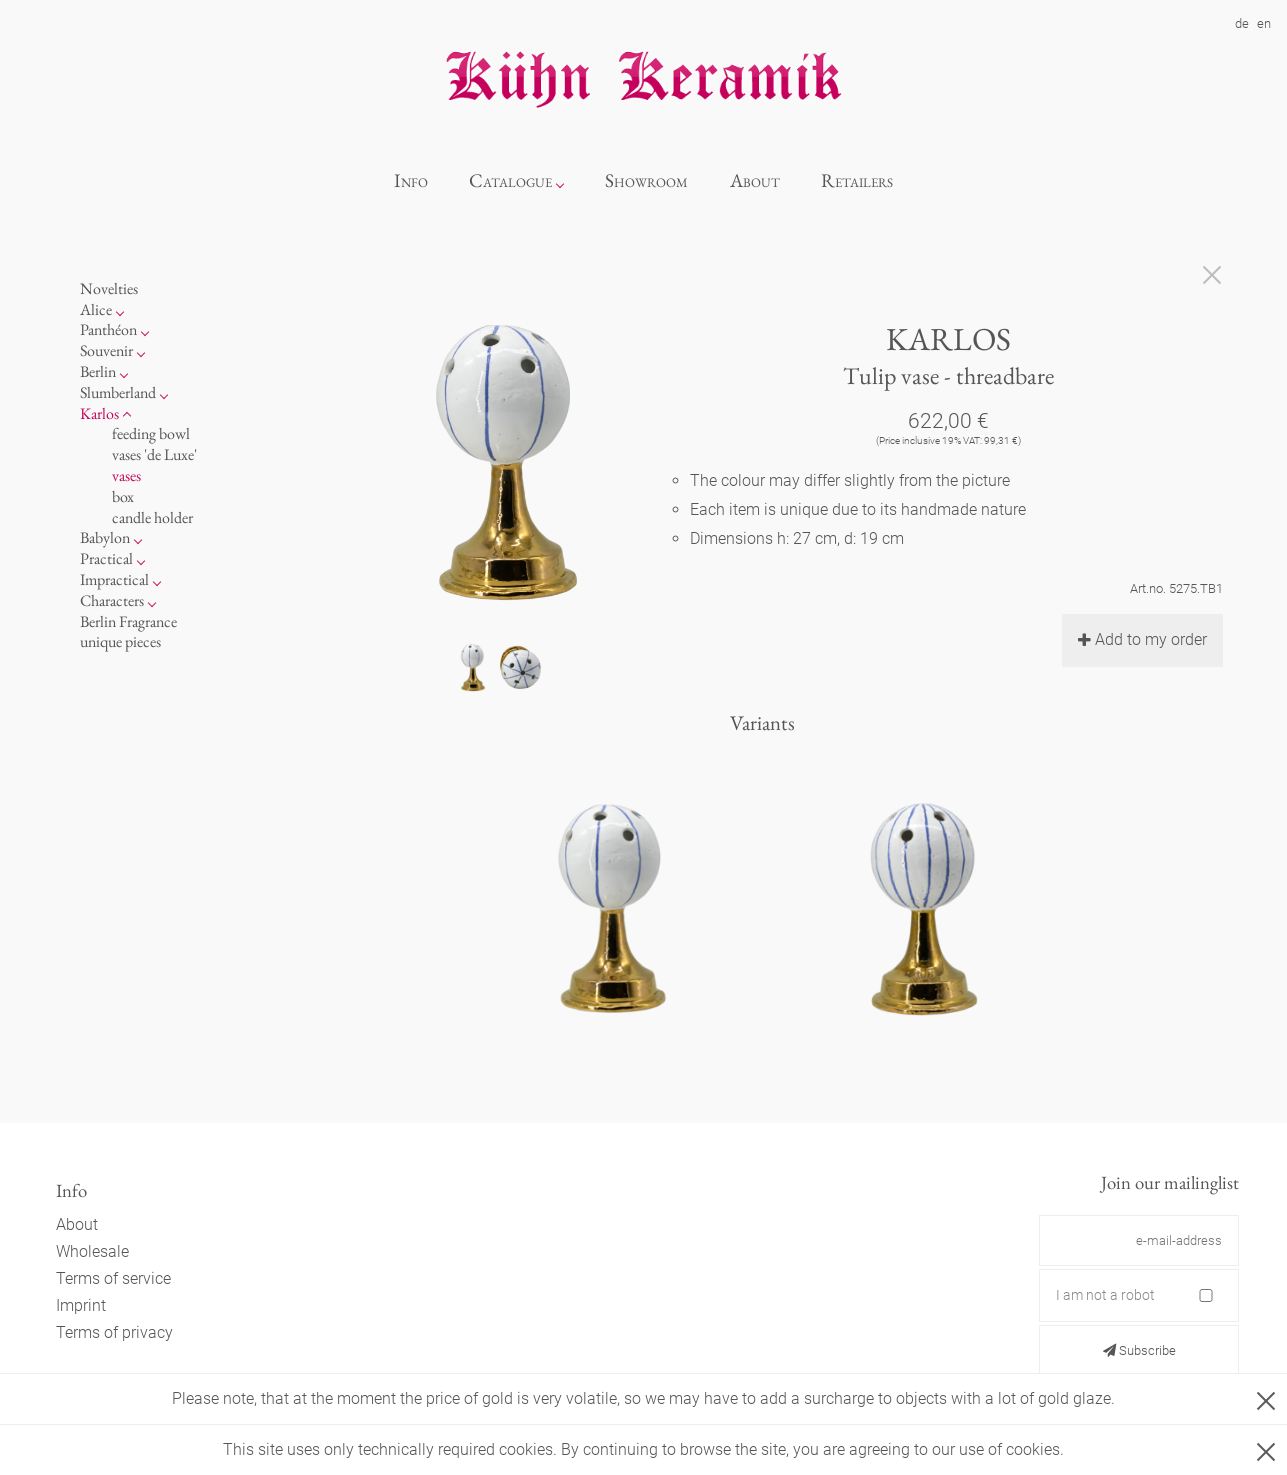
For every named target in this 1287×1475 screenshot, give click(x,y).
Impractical (114, 579)
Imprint (81, 1305)
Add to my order (1142, 639)
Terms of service (113, 1278)
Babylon (105, 537)
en (1264, 23)
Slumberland (118, 392)
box (123, 496)
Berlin (98, 371)
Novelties (109, 288)
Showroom (646, 180)
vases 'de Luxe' (154, 454)
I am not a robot (1105, 1295)
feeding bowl (151, 433)
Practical (106, 558)
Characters (112, 600)
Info (411, 180)
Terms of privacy (114, 1332)
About (755, 180)
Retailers (857, 180)
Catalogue (510, 180)
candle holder (152, 517)
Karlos (99, 413)
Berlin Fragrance (128, 621)
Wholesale (92, 1251)
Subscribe (1139, 1350)
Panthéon (108, 329)
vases (126, 475)
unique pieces (120, 641)
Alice (96, 309)
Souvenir (106, 350)
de (1242, 23)
